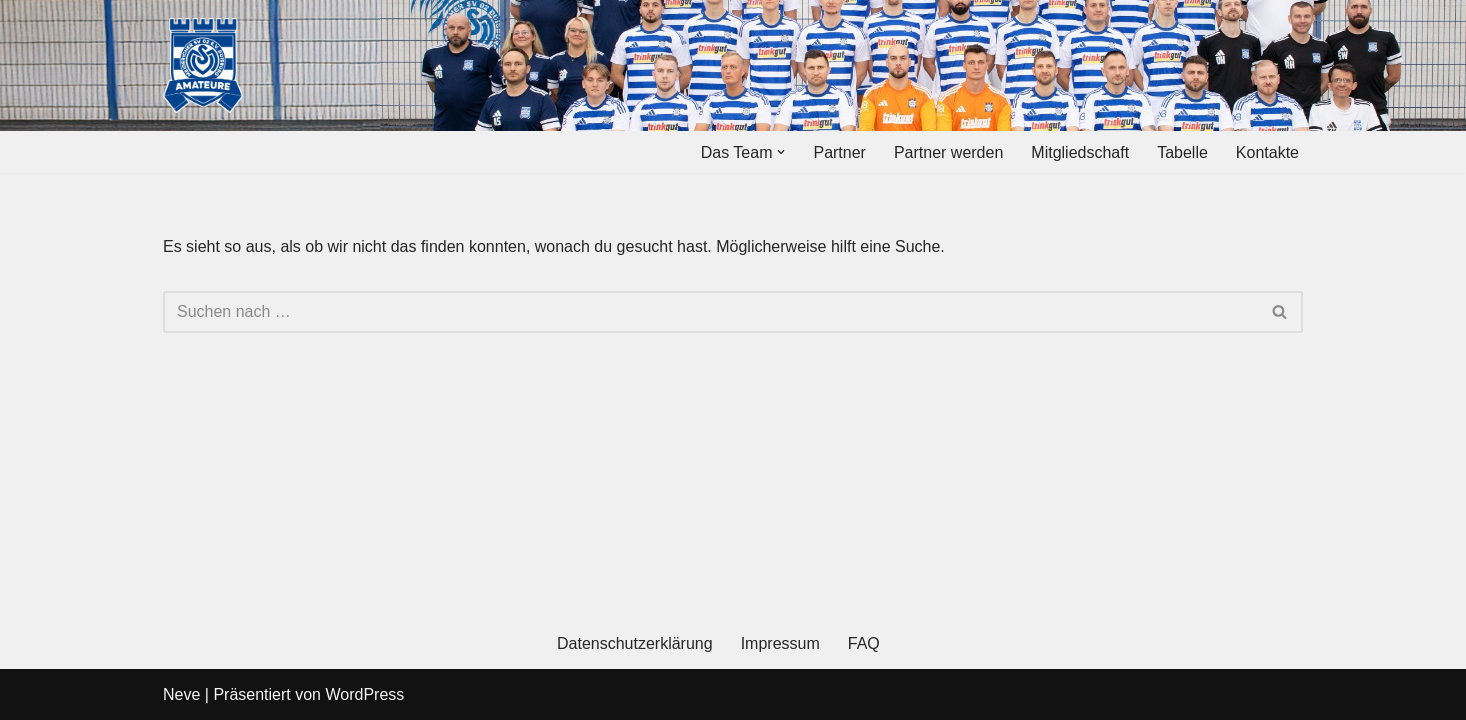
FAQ (864, 643)
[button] (781, 152)
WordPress (364, 694)
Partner (839, 152)
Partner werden (948, 152)
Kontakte (1267, 152)
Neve (181, 694)
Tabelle (1182, 152)
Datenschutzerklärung (635, 643)
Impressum (780, 643)
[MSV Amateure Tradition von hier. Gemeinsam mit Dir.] (203, 65)
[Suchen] (710, 312)
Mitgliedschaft (1080, 152)
